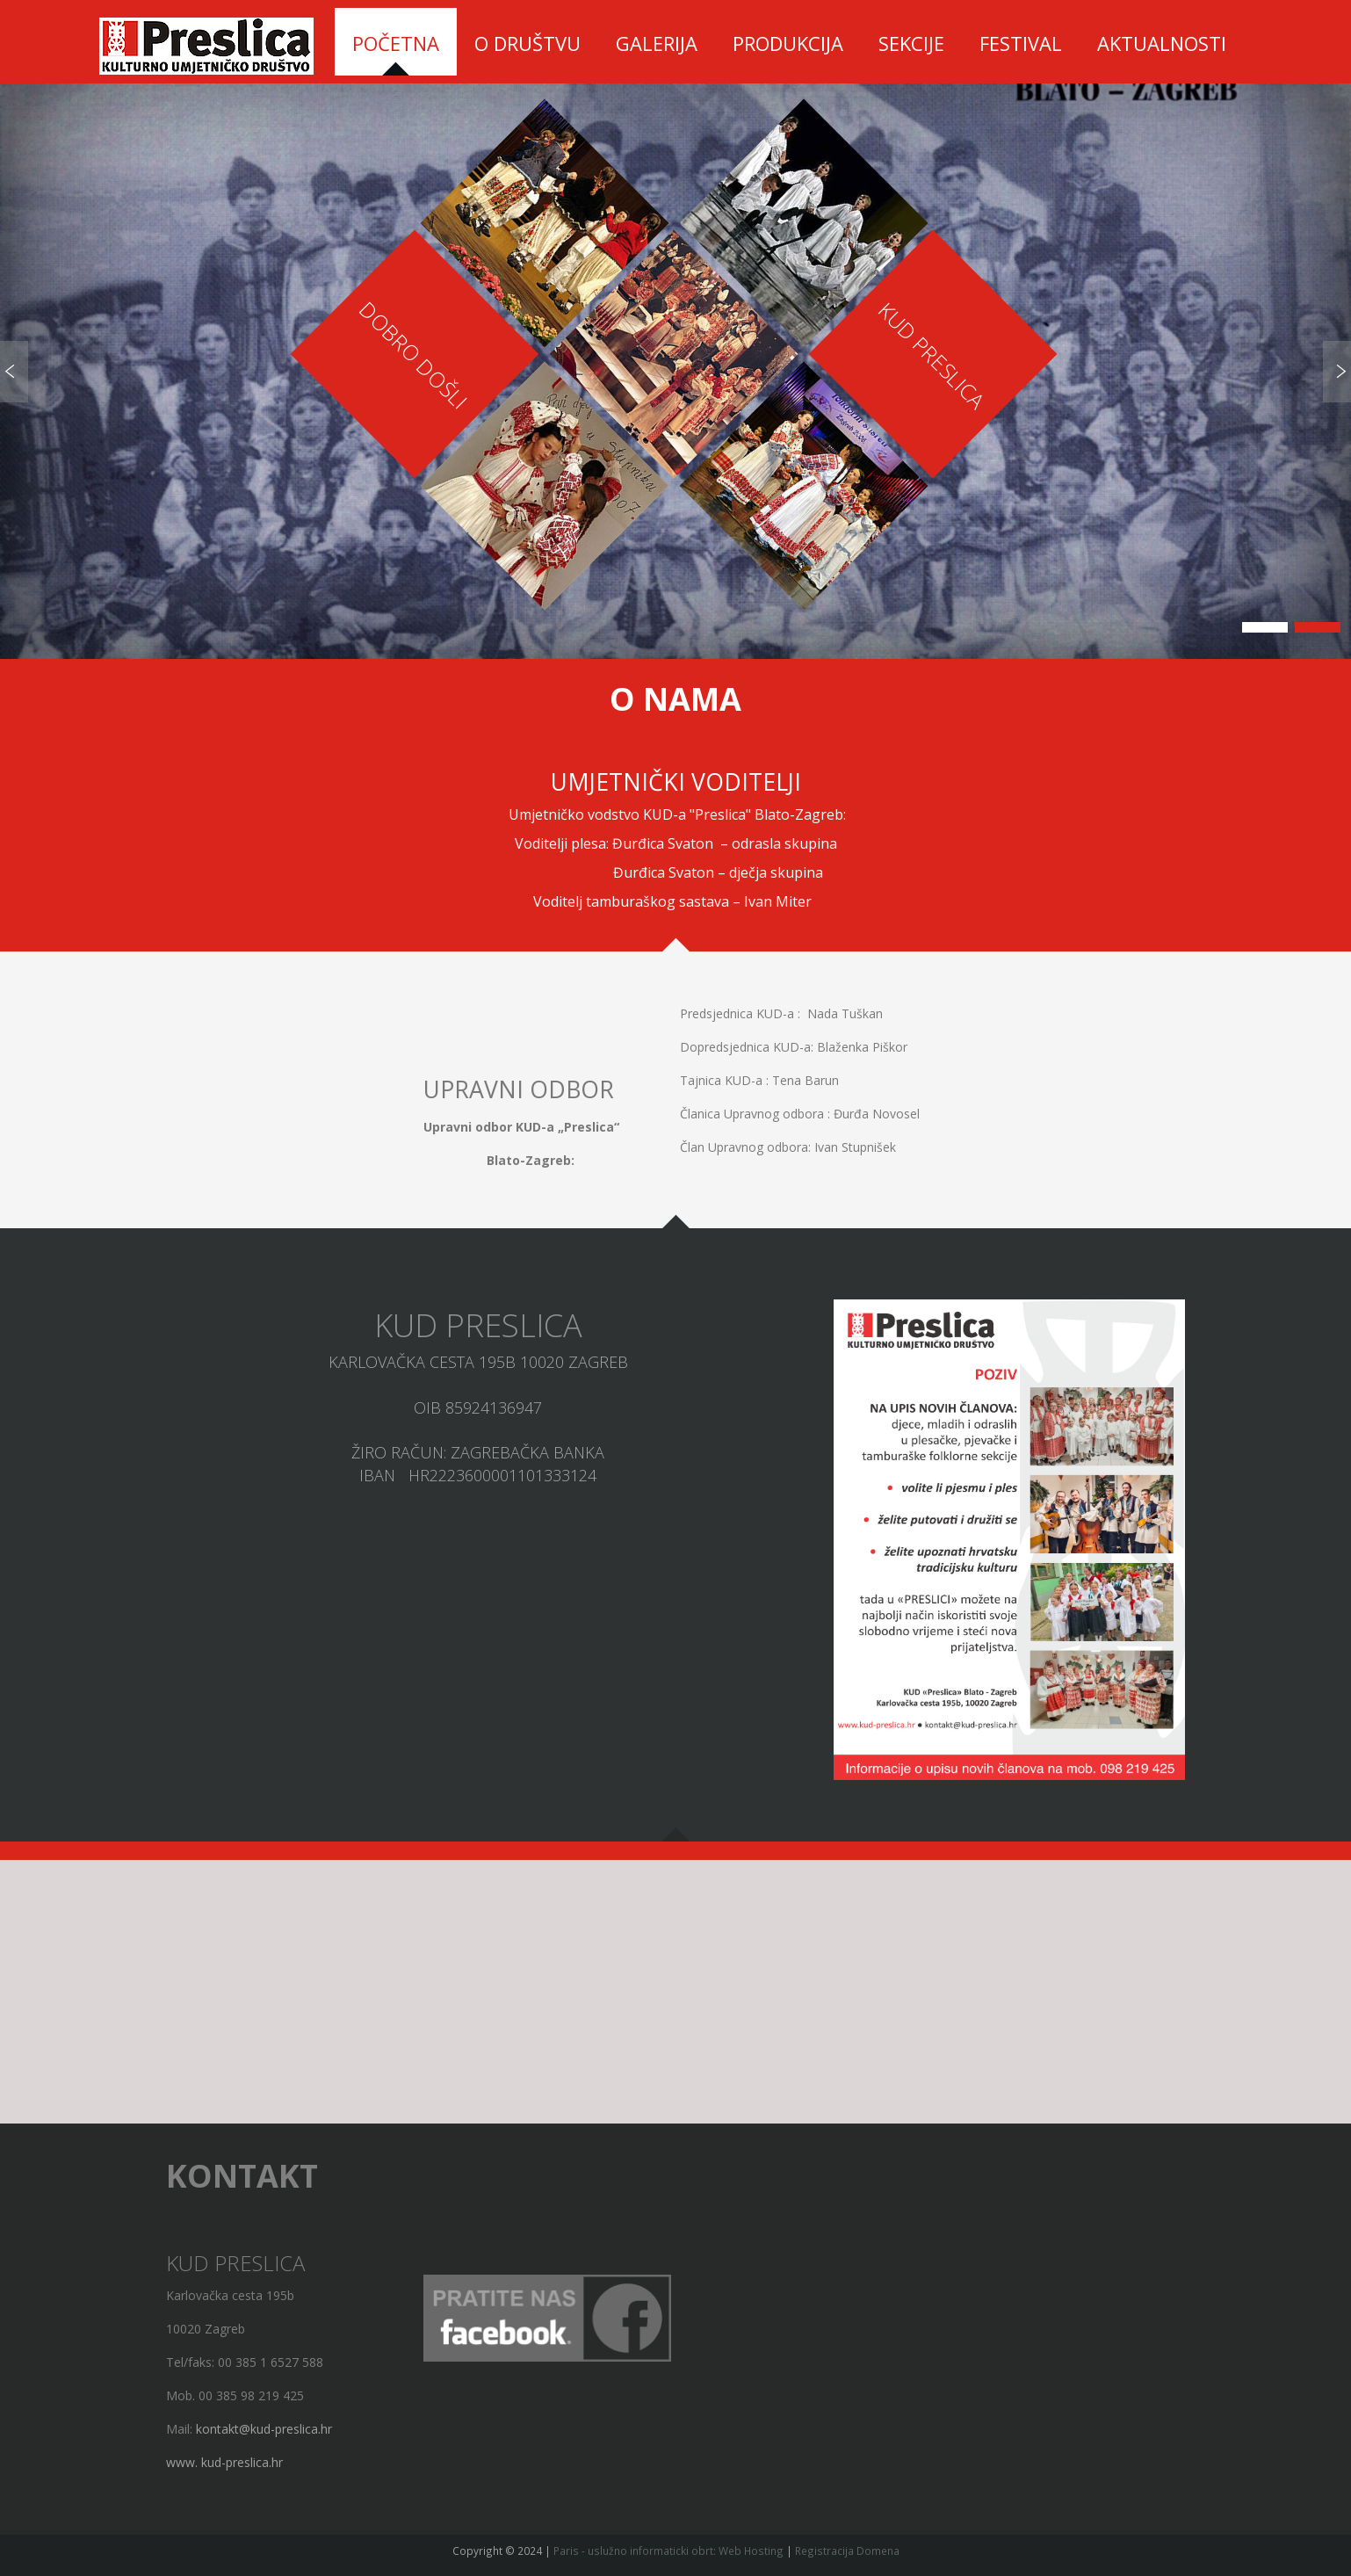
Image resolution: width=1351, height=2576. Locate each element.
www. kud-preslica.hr (224, 2462)
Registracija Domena (847, 2550)
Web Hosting (751, 2550)
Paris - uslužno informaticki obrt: (634, 2550)
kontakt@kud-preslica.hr (264, 2428)
